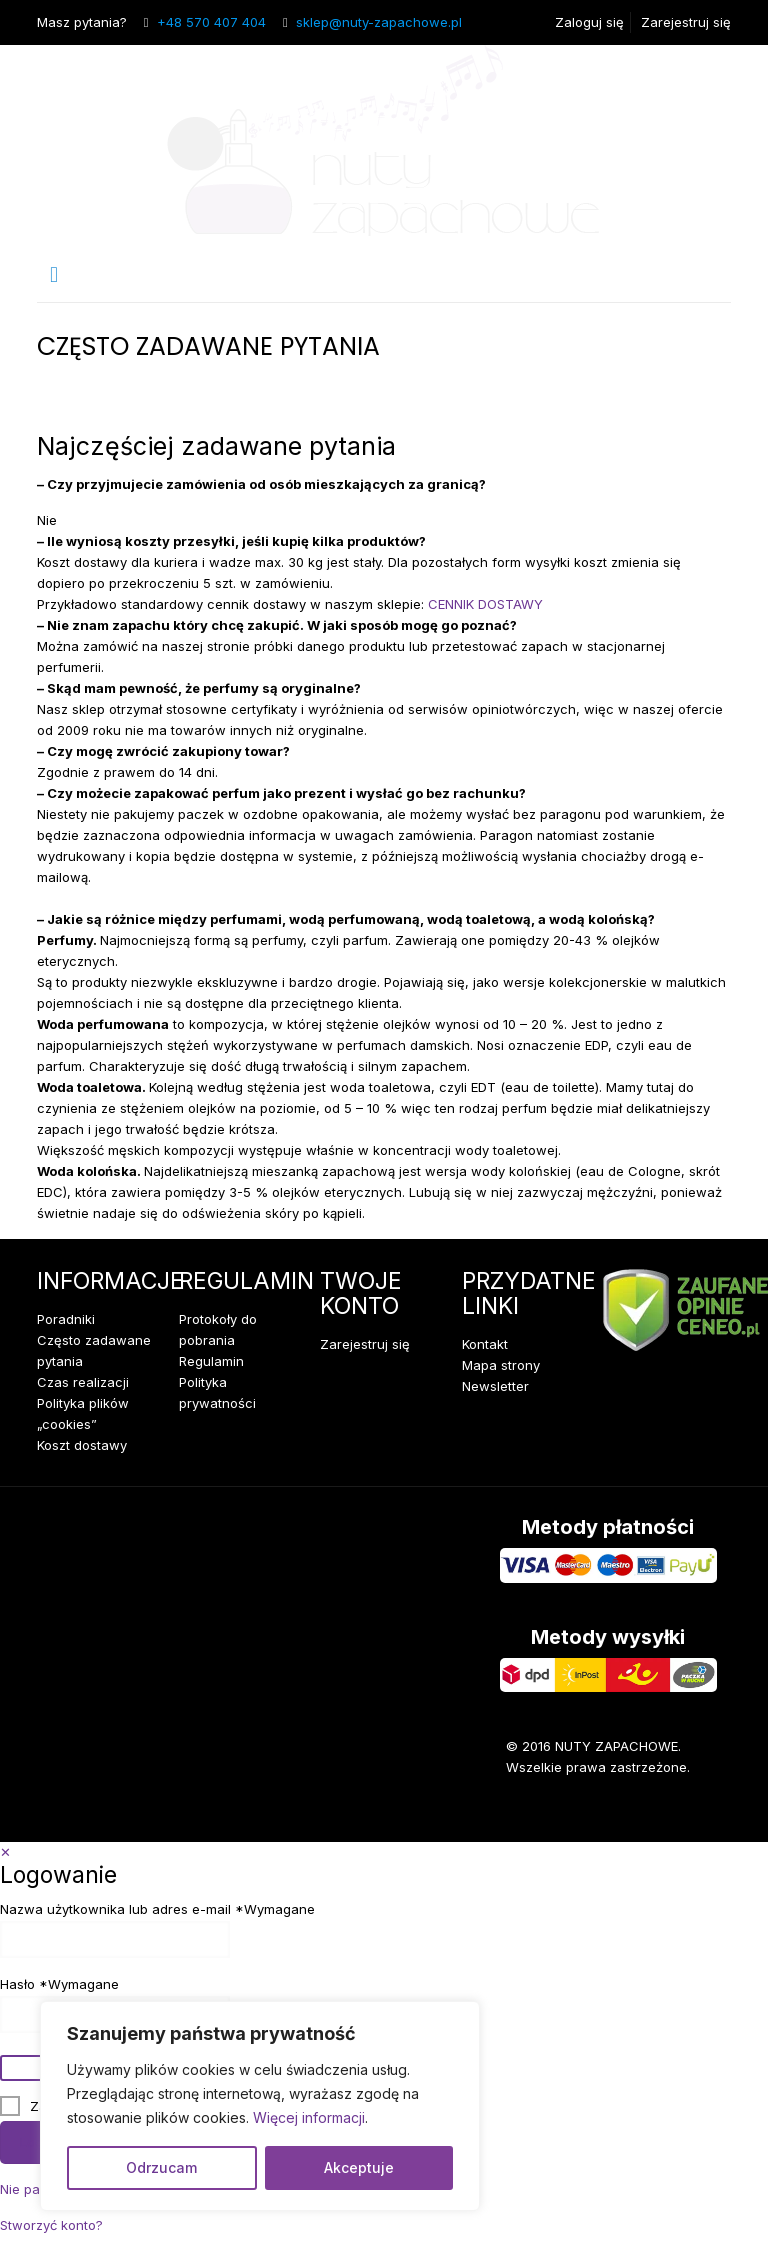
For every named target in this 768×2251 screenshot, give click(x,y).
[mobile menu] (54, 274)
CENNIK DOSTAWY (485, 604)
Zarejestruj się (686, 22)
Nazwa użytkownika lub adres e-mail (157, 1909)
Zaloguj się (589, 22)
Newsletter (495, 1386)
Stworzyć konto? (51, 2225)
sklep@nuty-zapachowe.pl (379, 22)
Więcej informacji (309, 2117)
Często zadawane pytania (94, 1350)
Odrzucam (161, 2167)
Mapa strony (501, 1365)
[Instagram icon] (684, 1812)
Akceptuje (359, 2167)
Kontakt (485, 1344)
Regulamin (211, 1361)
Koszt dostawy (82, 1445)
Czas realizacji (83, 1382)
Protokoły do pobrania (218, 1329)
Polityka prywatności (217, 1392)
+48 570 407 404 (211, 22)
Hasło (59, 1984)
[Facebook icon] (623, 1812)
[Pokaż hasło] (22, 2068)
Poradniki (66, 1319)
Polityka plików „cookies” (83, 1413)
